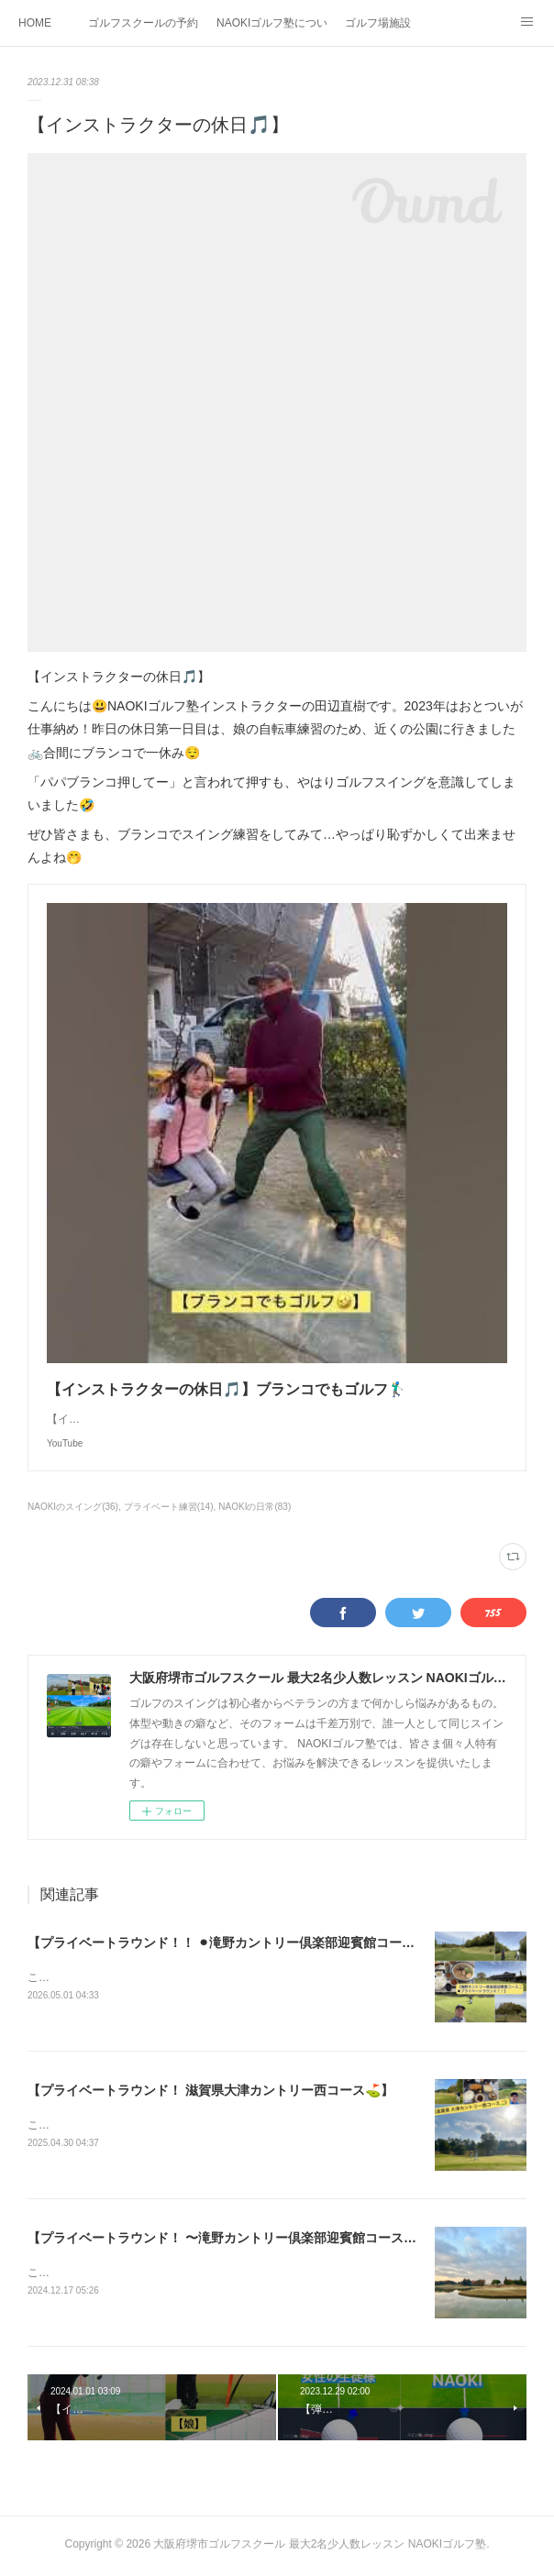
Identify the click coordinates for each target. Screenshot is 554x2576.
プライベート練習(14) (169, 1507)
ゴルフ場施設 (378, 23)
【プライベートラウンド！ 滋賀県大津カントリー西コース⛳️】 (210, 2091)
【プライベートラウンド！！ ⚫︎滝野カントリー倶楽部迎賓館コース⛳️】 (235, 1942)
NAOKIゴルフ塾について (271, 23)
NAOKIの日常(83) (254, 1507)
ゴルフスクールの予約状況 (143, 23)
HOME (34, 23)
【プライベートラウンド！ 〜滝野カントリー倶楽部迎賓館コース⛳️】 (230, 2239)
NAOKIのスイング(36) (73, 1507)
